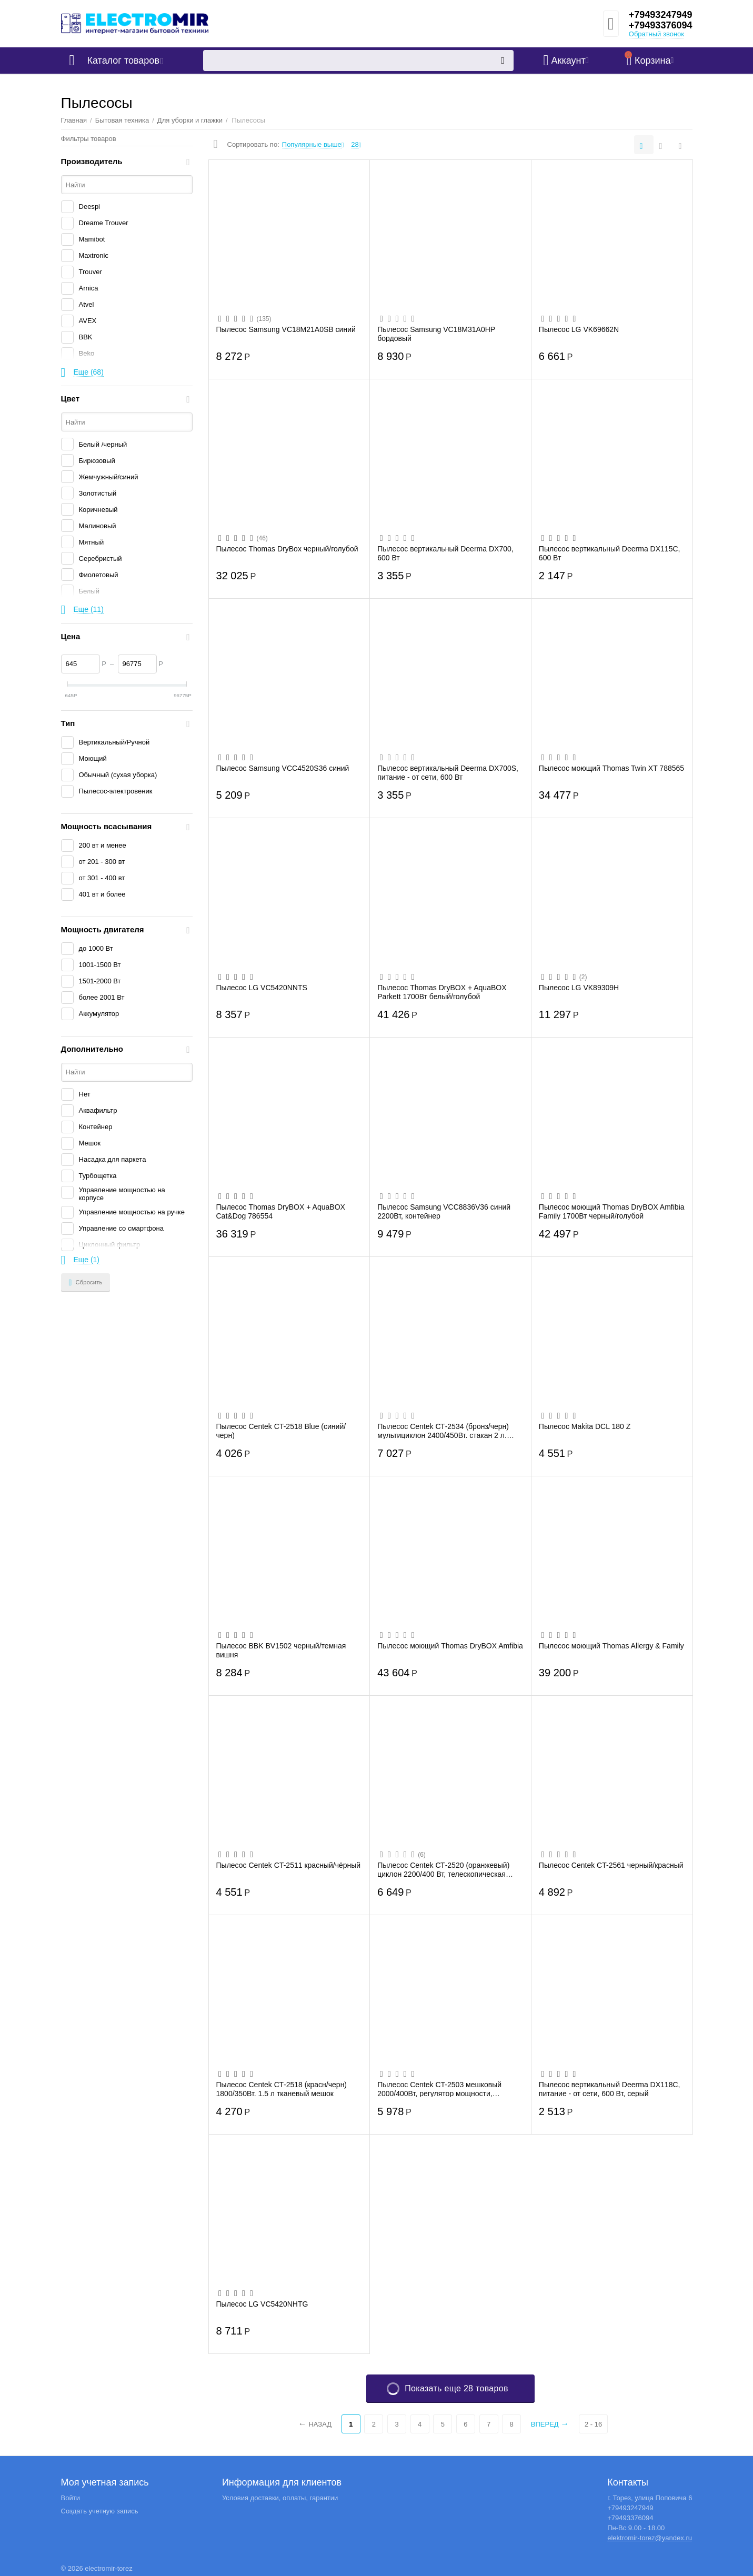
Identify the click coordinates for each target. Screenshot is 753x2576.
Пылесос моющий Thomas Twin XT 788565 (611, 768)
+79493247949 (660, 14)
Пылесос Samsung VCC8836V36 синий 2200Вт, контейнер (443, 1211)
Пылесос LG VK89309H (579, 987)
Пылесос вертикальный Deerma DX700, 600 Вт (445, 553)
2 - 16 (593, 2424)
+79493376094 (660, 25)
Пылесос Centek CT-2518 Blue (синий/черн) (281, 1430)
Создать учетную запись (99, 2511)
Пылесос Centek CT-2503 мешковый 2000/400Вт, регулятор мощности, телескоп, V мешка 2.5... (439, 2088)
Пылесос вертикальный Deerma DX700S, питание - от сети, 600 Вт (447, 772)
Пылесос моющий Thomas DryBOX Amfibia (450, 1646)
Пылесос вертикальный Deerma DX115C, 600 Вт (609, 553)
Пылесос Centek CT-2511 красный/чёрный (288, 1865)
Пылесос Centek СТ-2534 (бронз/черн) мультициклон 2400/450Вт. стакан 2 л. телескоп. (443, 1430)
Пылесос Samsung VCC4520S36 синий (282, 768)
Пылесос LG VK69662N (579, 329)
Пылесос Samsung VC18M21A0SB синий (286, 329)
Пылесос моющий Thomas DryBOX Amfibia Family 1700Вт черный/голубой (612, 1211)
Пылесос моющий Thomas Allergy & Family (611, 1646)
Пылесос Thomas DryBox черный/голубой (287, 549)
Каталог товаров (123, 60)
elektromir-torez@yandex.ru (649, 2538)
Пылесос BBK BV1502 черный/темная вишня (281, 1650)
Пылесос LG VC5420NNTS (261, 987)
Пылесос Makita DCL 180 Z (584, 1426)
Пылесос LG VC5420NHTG (262, 2304)
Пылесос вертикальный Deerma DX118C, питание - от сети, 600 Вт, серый (609, 2088)
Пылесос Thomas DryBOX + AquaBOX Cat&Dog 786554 (280, 1211)
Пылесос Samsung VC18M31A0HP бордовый (436, 333)
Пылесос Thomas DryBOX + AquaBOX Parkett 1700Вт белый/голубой (441, 991)
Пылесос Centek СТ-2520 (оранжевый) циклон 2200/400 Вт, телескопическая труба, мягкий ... (443, 1869)
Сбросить (86, 1283)
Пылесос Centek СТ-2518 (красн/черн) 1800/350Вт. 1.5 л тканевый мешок (281, 2088)
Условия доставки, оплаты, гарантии (280, 2498)
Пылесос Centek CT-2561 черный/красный (611, 1865)
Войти (70, 2498)
